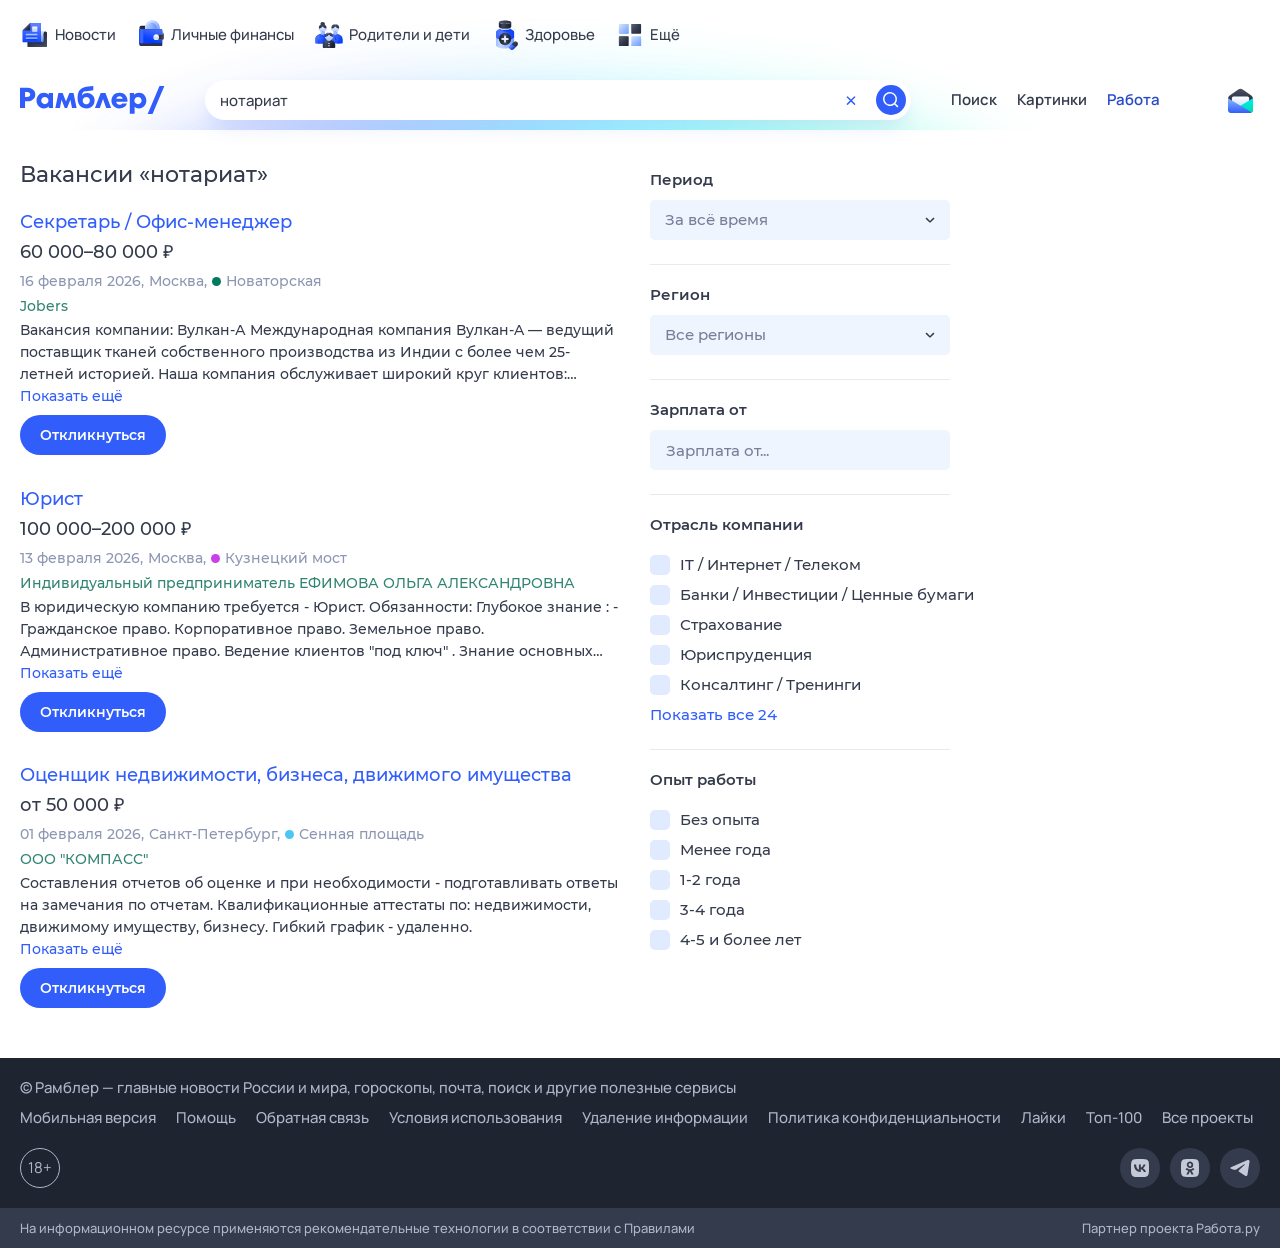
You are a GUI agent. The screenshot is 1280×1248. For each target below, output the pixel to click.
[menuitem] (68, 35)
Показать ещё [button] (71, 396)
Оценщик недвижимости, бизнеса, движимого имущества (296, 775)
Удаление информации (665, 1117)
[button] (320, 364)
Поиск (974, 100)
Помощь (206, 1117)
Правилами (659, 1228)
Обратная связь (312, 1117)
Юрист (51, 499)
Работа (1133, 100)
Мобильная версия (88, 1117)
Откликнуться (93, 435)
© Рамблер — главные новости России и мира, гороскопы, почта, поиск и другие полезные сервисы (378, 1087)
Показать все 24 (713, 714)
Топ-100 (1114, 1117)
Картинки (1052, 100)
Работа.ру (1228, 1228)
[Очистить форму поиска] (851, 100)
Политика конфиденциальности (884, 1117)
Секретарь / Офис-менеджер (156, 222)
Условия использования (475, 1117)
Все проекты (1207, 1117)
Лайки (1043, 1117)
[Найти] (891, 100)
